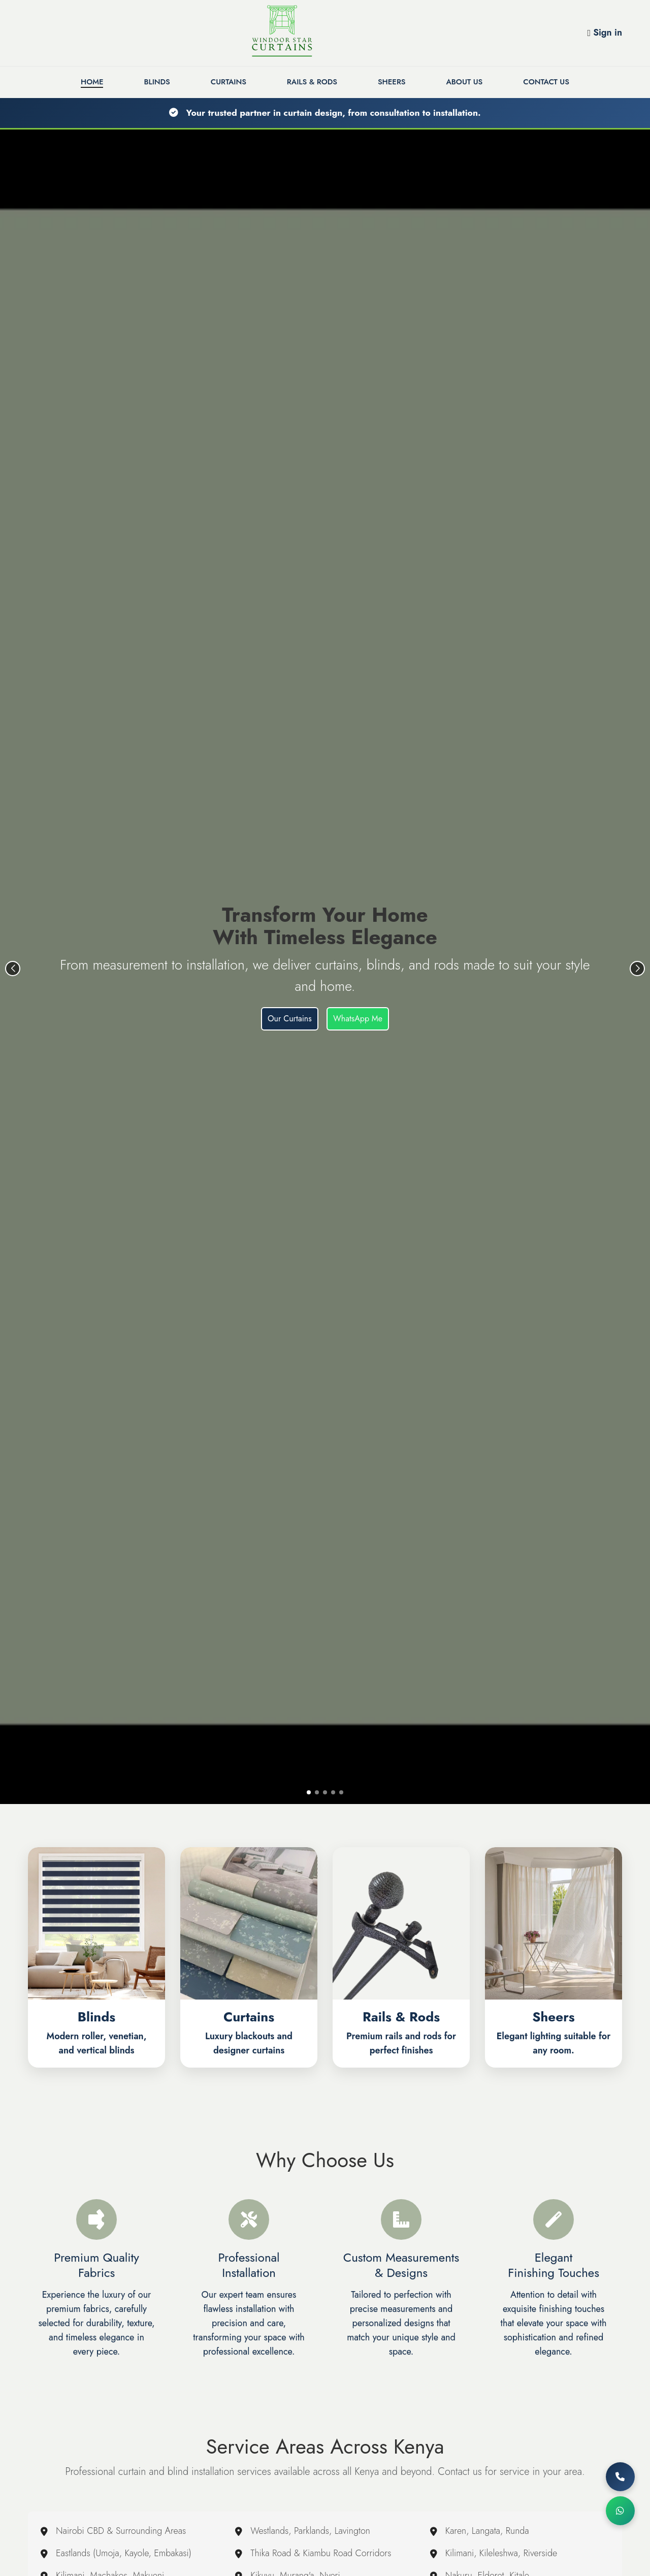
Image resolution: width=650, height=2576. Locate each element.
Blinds (157, 82)
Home (92, 82)
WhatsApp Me (357, 1018)
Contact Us (546, 82)
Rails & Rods (312, 82)
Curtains (228, 82)
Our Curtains (290, 1018)
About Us (464, 82)
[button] (309, 1792)
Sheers (392, 82)
